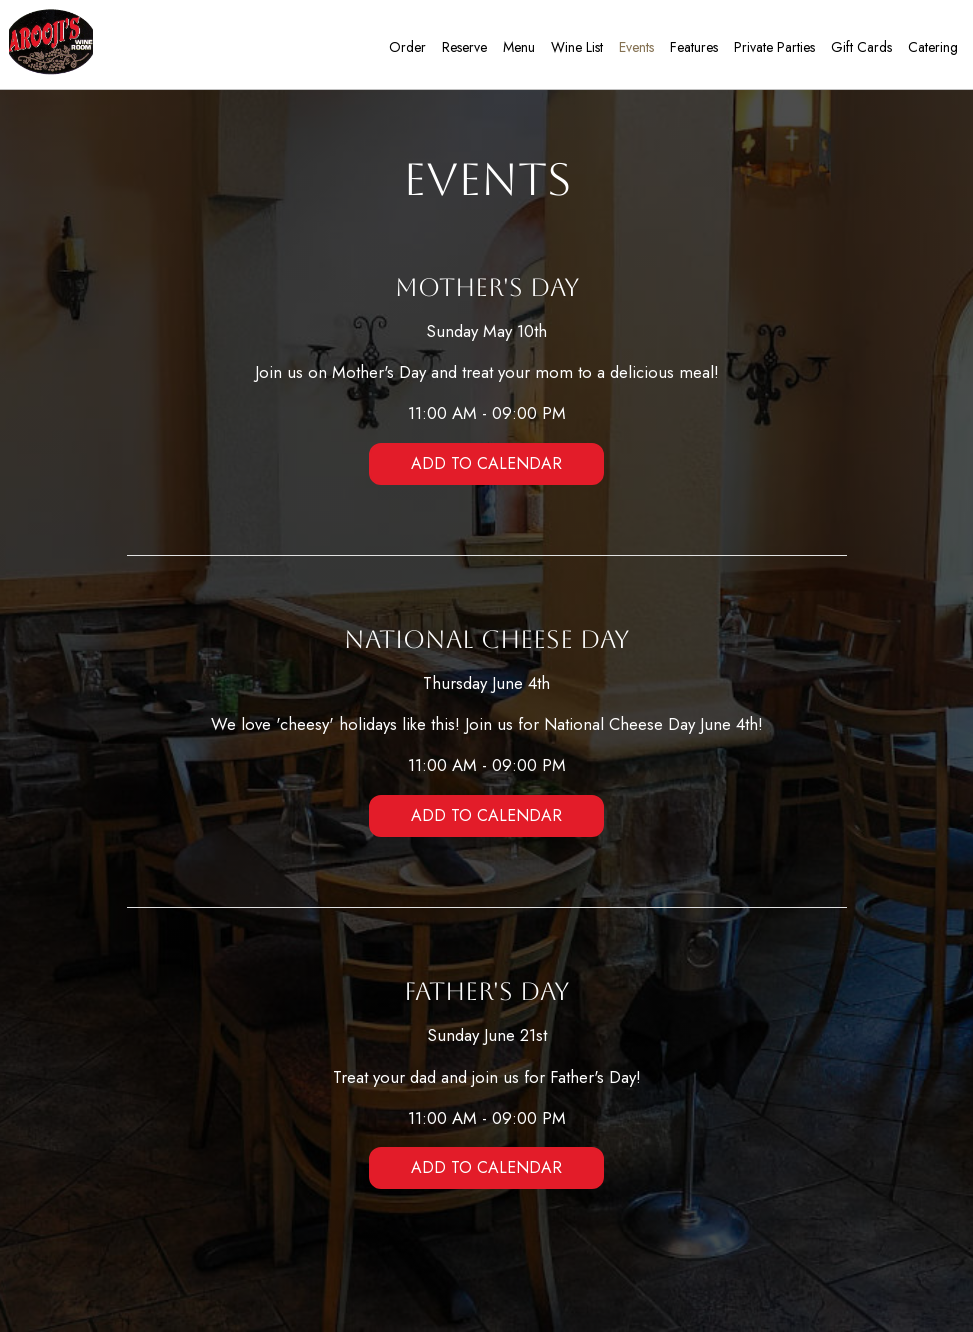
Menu (516, 50)
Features (691, 50)
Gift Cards (858, 50)
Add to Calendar (486, 463)
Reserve (461, 50)
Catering (930, 50)
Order (404, 50)
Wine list (574, 50)
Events (633, 50)
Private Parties (771, 50)
